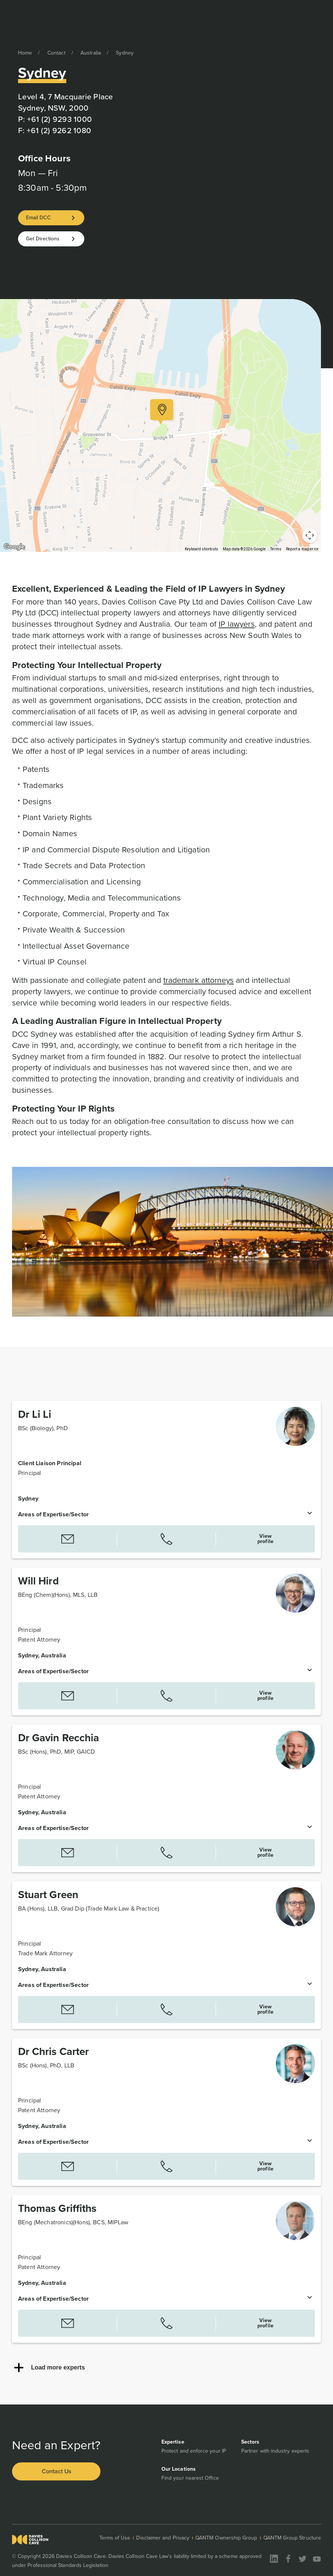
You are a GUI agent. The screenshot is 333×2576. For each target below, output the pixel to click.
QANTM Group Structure (292, 2538)
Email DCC (38, 218)
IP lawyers (237, 624)
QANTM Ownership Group (226, 2538)
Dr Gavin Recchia (58, 1737)
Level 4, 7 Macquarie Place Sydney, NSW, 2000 (65, 102)
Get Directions (42, 239)
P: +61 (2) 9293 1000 (55, 119)
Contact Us (56, 2471)
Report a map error (302, 549)
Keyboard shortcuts (201, 549)
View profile (265, 1538)
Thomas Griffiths (57, 2208)
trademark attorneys (198, 980)
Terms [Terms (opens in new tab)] (275, 549)
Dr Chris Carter (53, 2051)
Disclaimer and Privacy (162, 2538)
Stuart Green (48, 1894)
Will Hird (38, 1581)
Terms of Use (115, 2538)
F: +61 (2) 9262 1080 (54, 130)
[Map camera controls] (309, 535)
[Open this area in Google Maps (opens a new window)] (14, 547)
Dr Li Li (35, 1414)
